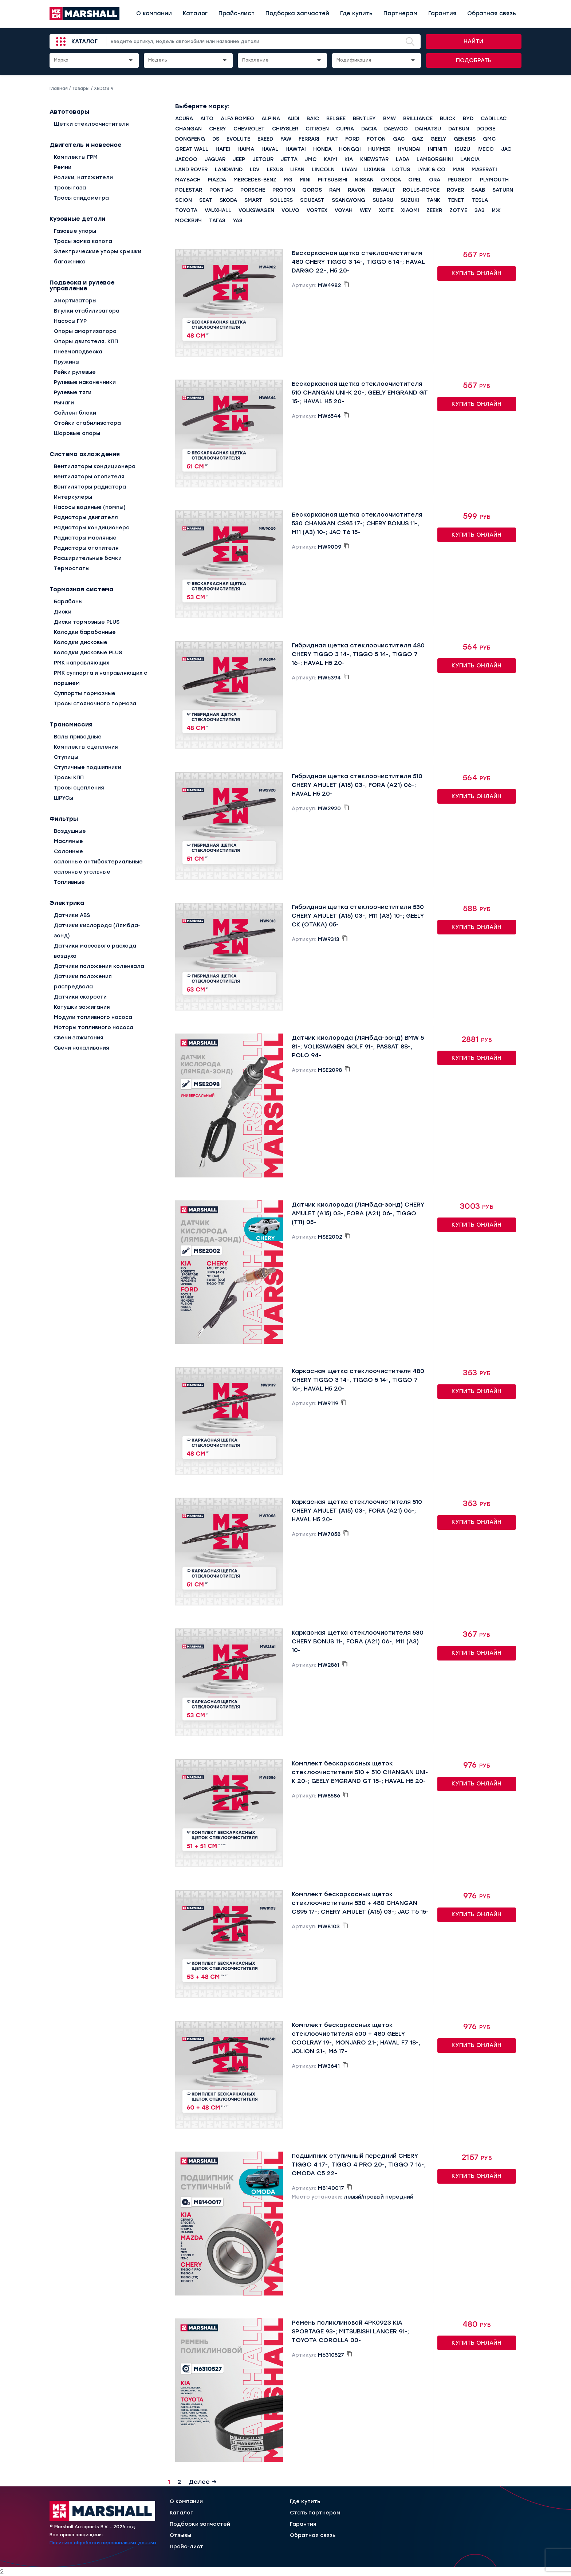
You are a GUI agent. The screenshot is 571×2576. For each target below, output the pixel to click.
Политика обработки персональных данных (103, 2542)
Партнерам (400, 13)
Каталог (195, 13)
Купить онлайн (476, 273)
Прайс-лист (236, 13)
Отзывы (180, 2535)
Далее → (203, 2481)
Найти (473, 41)
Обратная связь (491, 13)
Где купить (356, 13)
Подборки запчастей (200, 2524)
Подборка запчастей (297, 13)
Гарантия (442, 13)
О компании (154, 13)
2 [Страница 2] (179, 2481)
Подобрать (474, 60)
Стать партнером (315, 2513)
